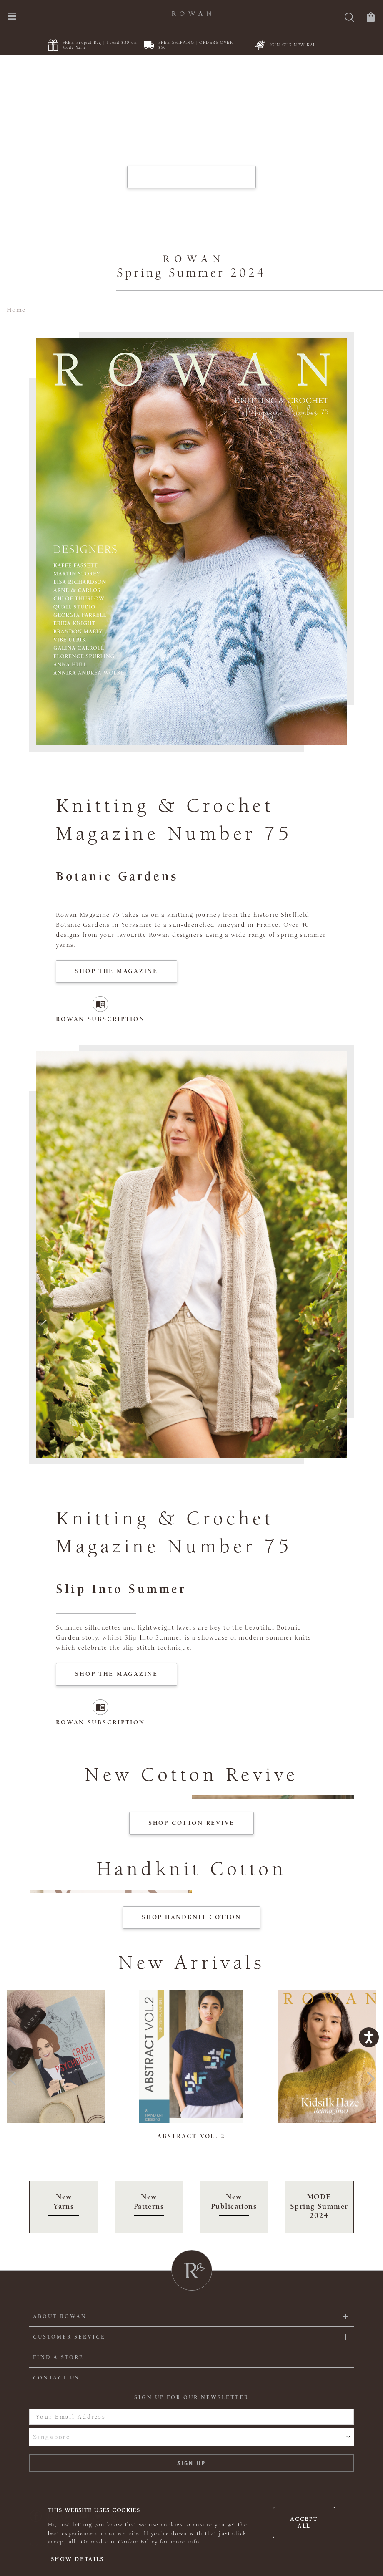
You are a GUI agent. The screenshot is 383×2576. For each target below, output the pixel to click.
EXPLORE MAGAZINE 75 (191, 176)
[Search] (349, 18)
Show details (78, 2559)
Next (371, 2075)
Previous (12, 2075)
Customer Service (69, 2337)
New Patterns (149, 2204)
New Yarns (63, 2204)
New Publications (234, 2204)
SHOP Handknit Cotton (191, 1917)
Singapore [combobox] (52, 2436)
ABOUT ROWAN (60, 2316)
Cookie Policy (138, 2541)
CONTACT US (56, 2378)
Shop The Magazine (116, 971)
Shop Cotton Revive (191, 1823)
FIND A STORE (58, 2357)
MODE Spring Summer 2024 (319, 2209)
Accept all (304, 2522)
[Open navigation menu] (11, 17)
